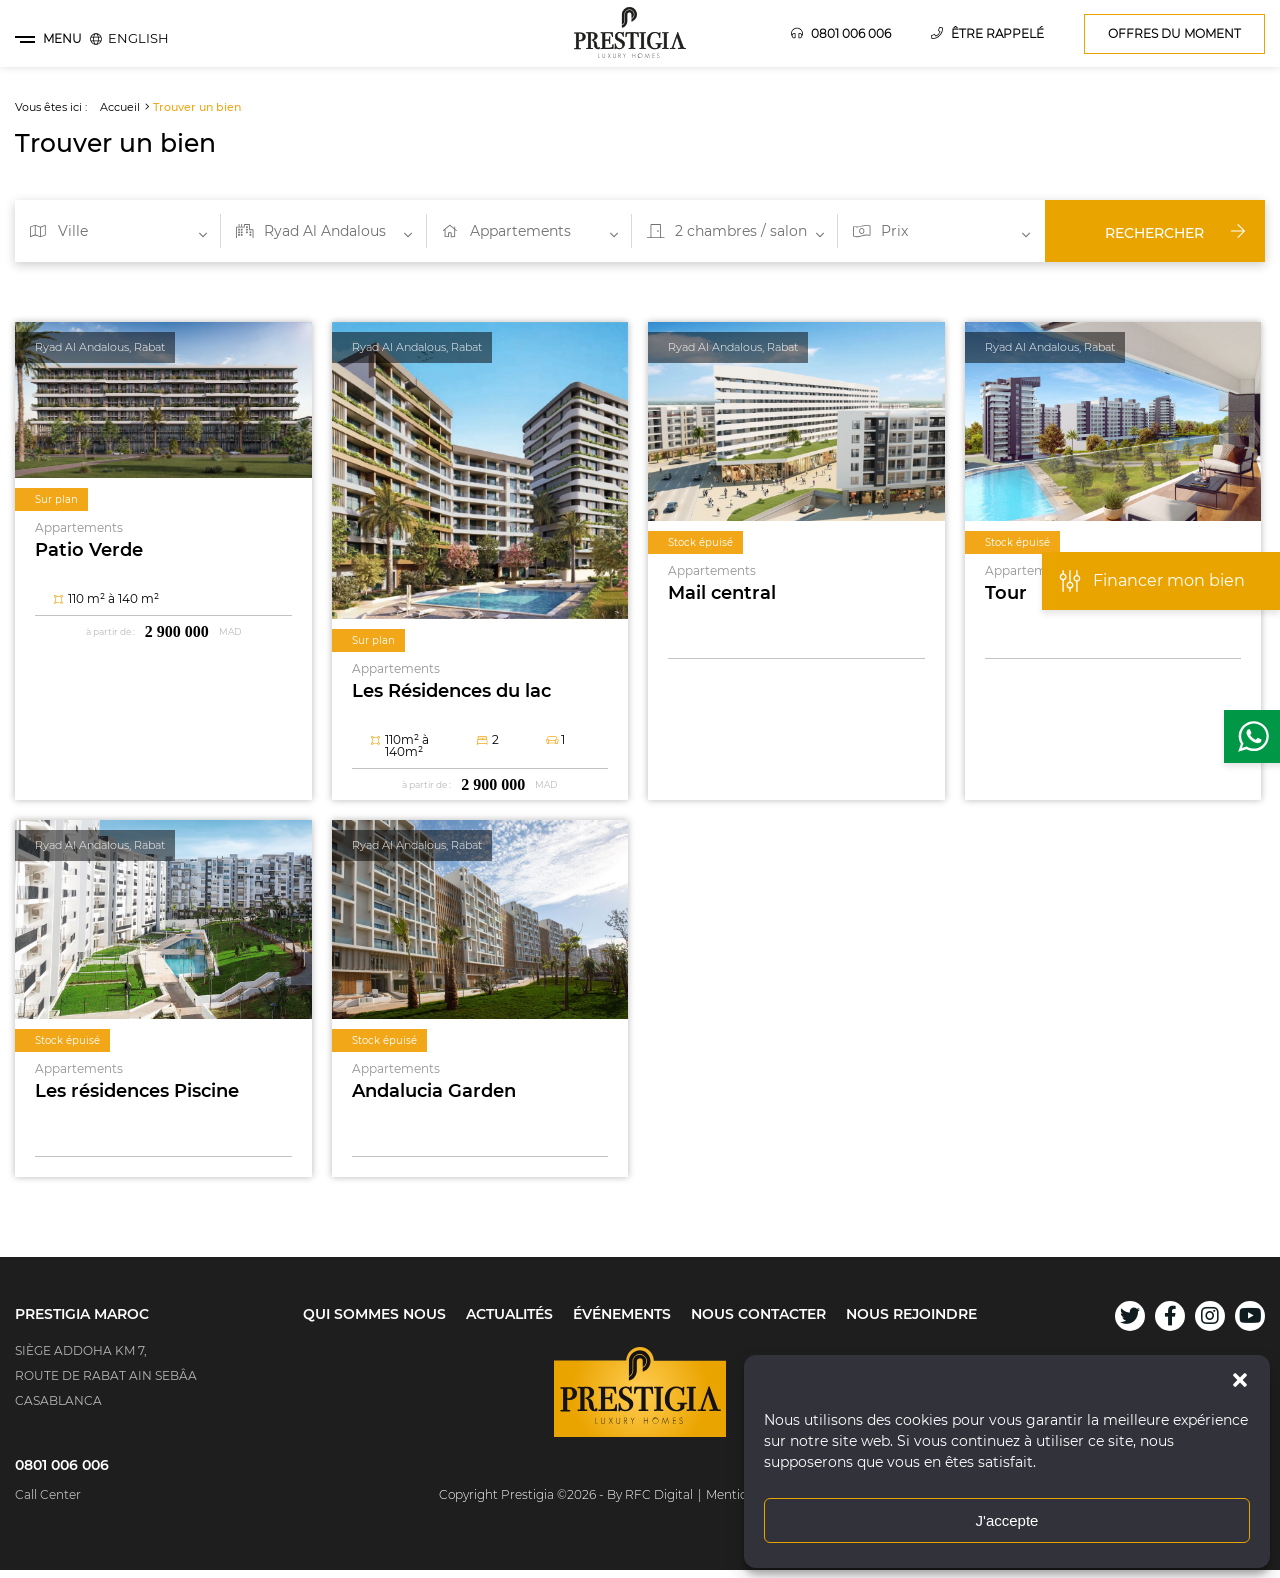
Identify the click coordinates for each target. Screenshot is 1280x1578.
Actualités (509, 1314)
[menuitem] (138, 38)
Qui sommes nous (374, 1314)
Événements (622, 1314)
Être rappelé (987, 33)
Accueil (120, 107)
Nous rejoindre (911, 1314)
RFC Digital (659, 1494)
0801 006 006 (841, 33)
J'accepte (1007, 1520)
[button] (1240, 1380)
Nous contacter (758, 1314)
